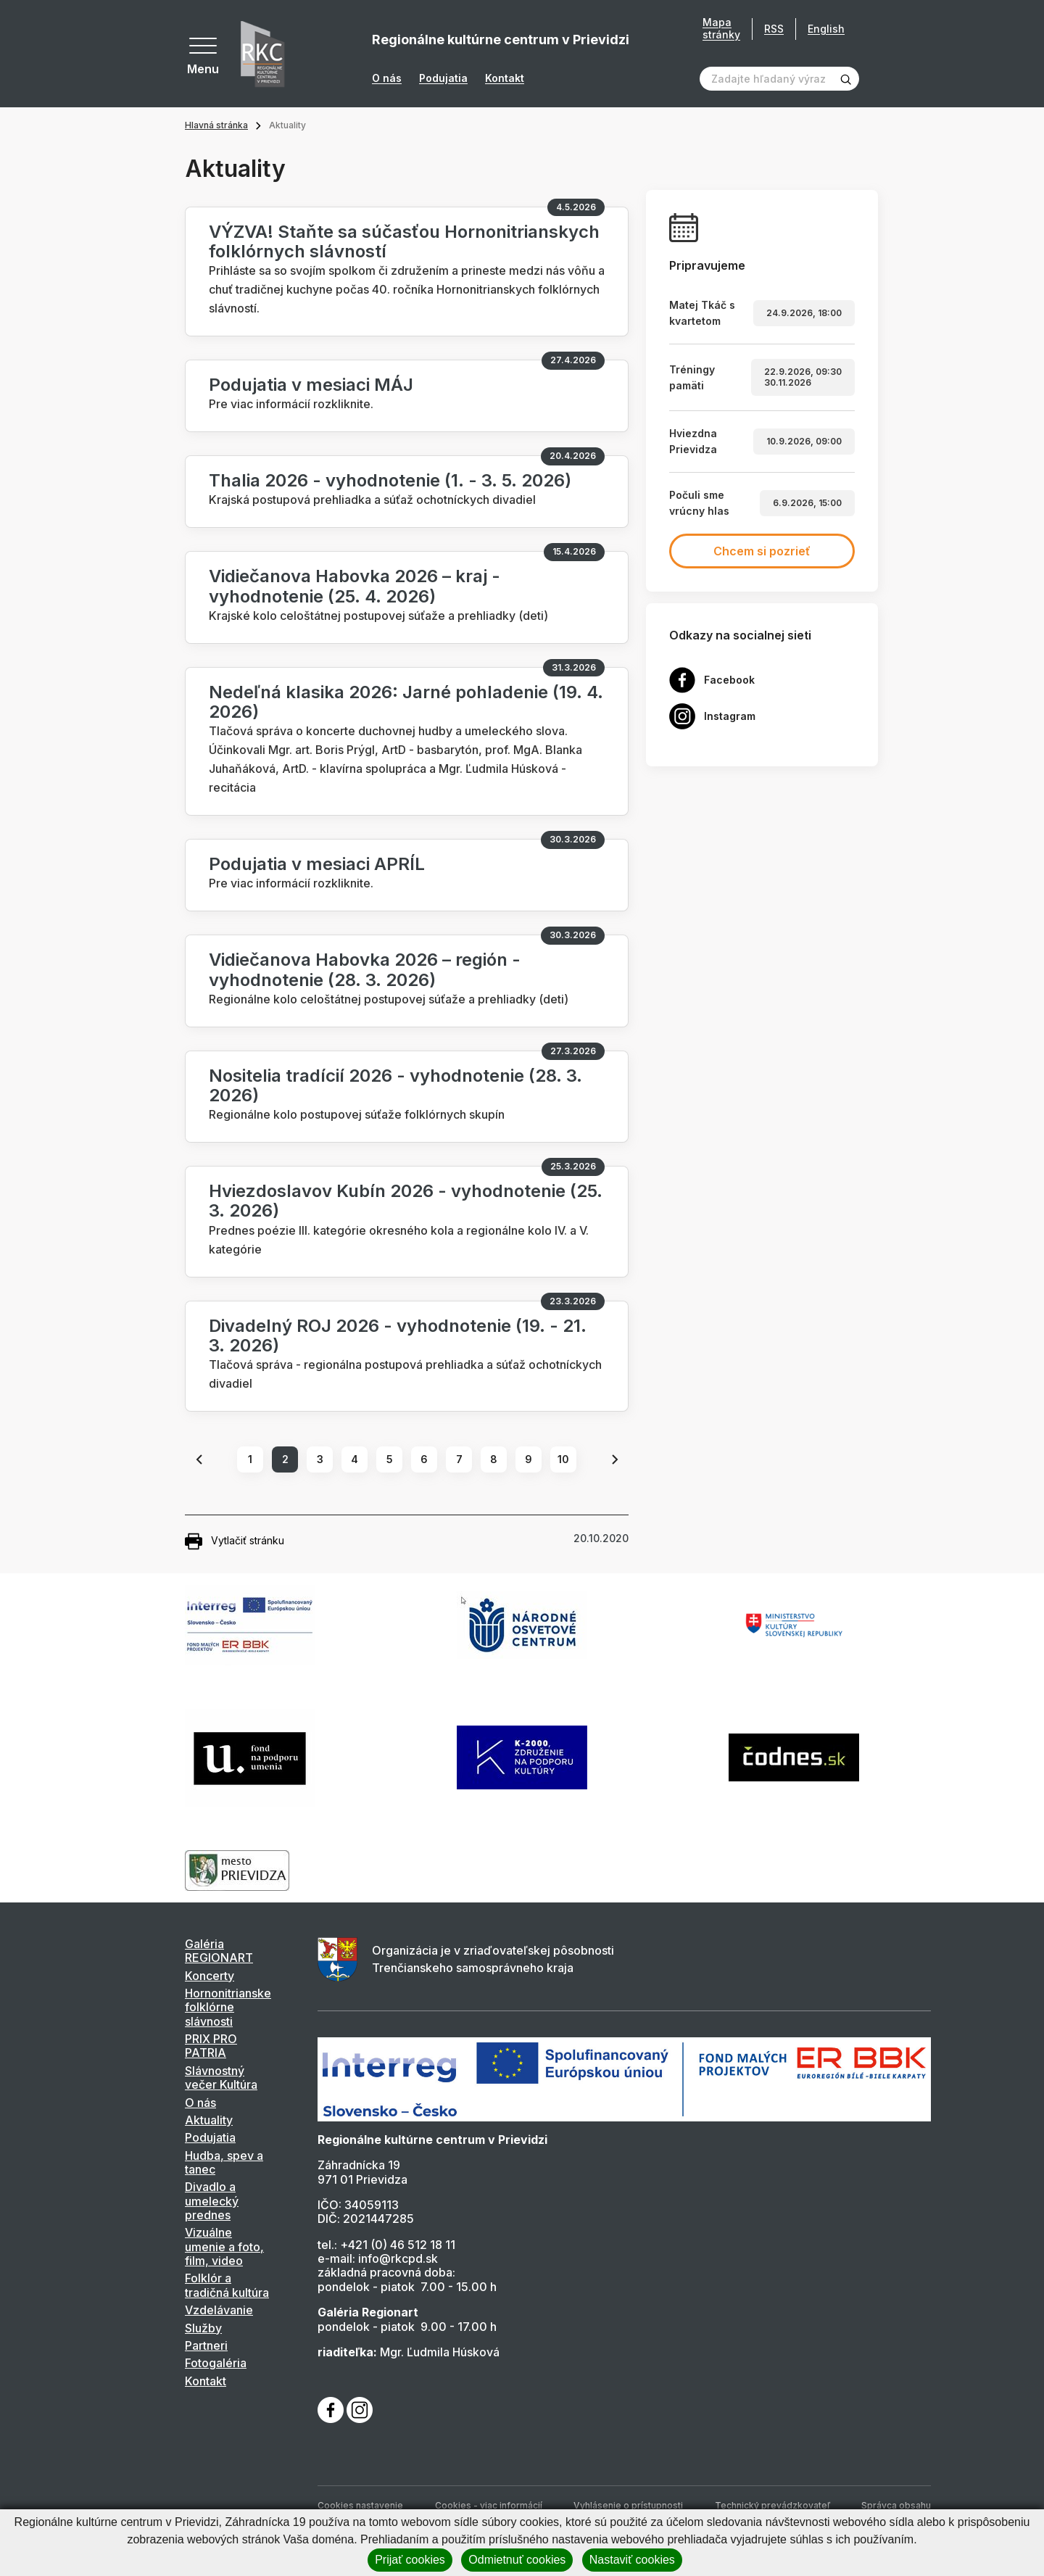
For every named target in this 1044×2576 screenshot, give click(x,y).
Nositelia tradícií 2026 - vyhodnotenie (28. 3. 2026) (395, 1085)
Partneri (206, 2345)
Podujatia (443, 78)
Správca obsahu (896, 2505)
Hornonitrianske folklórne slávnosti (228, 2007)
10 (563, 1459)
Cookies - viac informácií (488, 2505)
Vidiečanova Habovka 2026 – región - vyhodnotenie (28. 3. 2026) (365, 969)
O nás (387, 78)
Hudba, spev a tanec (224, 2162)
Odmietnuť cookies (517, 2560)
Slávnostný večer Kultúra (221, 2077)
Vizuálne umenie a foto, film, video (224, 2246)
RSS (774, 28)
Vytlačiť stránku (234, 1541)
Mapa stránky (721, 29)
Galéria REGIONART (219, 1951)
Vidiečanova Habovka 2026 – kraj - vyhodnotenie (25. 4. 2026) (354, 586)
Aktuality (209, 2120)
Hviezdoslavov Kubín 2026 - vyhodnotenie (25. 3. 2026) (405, 1200)
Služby (203, 2328)
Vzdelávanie (219, 2310)
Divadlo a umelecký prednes (212, 2200)
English (826, 28)
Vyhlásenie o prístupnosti (628, 2505)
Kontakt (504, 78)
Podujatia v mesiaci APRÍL (317, 863)
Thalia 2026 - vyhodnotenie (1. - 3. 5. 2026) (390, 480)
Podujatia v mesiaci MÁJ (311, 384)
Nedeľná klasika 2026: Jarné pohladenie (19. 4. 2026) (406, 702)
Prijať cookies (410, 2560)
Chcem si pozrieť (762, 551)
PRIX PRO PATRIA (211, 2046)
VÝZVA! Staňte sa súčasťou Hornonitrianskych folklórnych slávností (404, 241)
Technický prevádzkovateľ (772, 2505)
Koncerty (209, 1975)
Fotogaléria (215, 2363)
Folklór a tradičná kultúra (227, 2285)
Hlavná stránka (216, 125)
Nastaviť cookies (632, 2560)
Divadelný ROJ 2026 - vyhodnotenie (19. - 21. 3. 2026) (398, 1335)
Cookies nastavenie (360, 2505)
